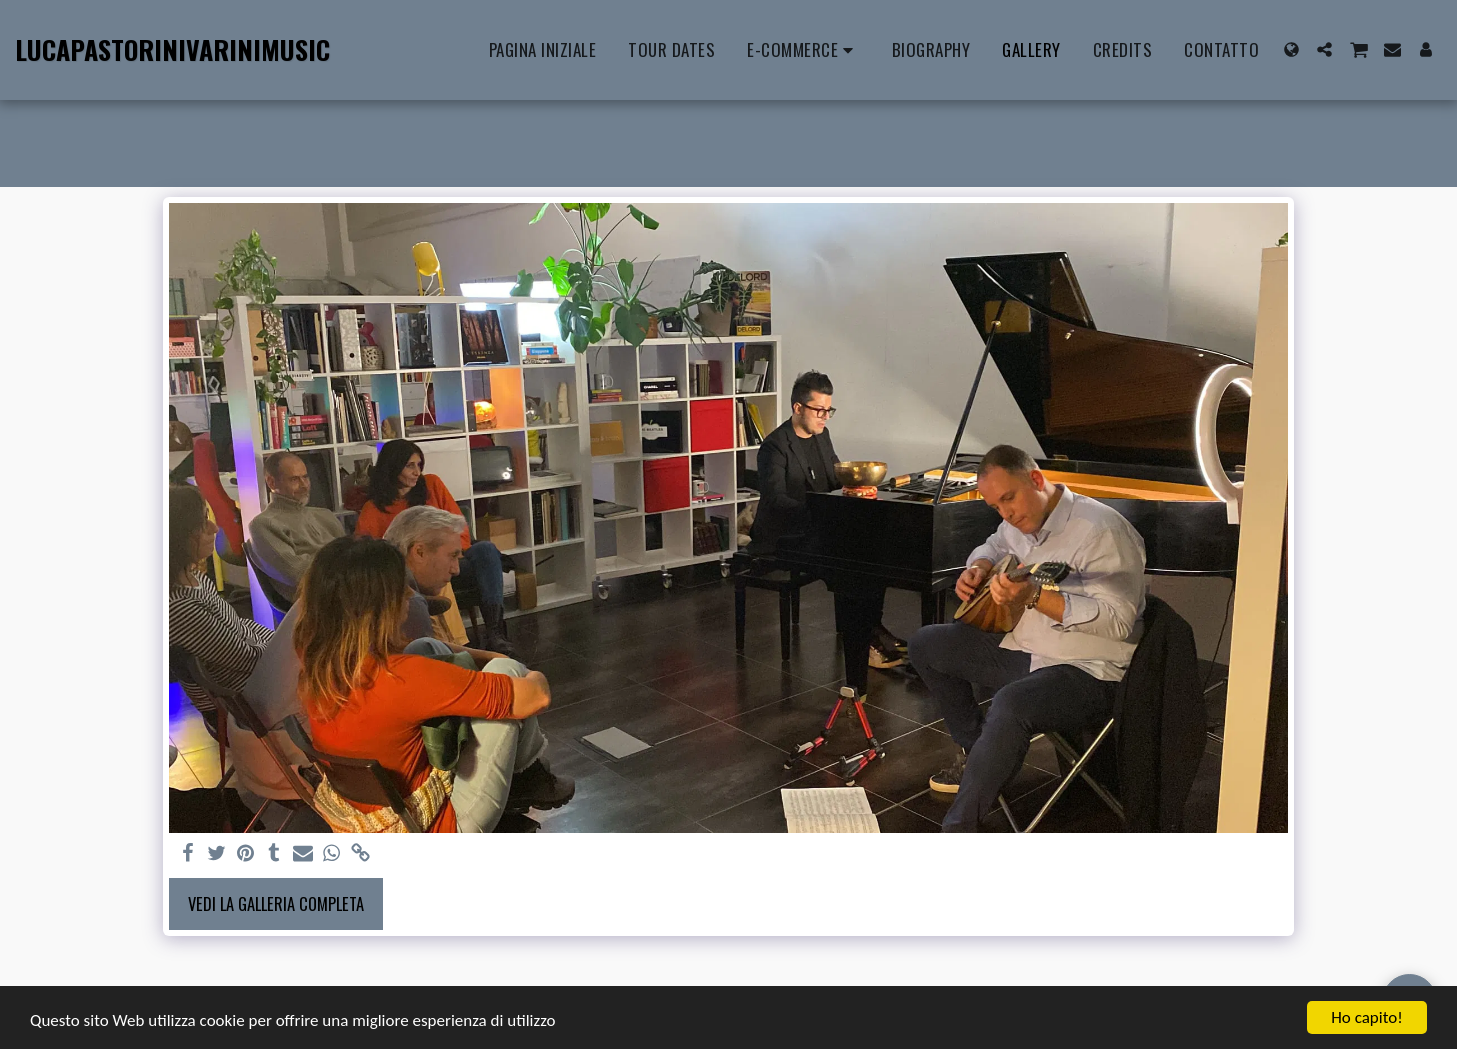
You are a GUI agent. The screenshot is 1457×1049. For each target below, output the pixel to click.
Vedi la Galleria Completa (276, 903)
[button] (1324, 49)
